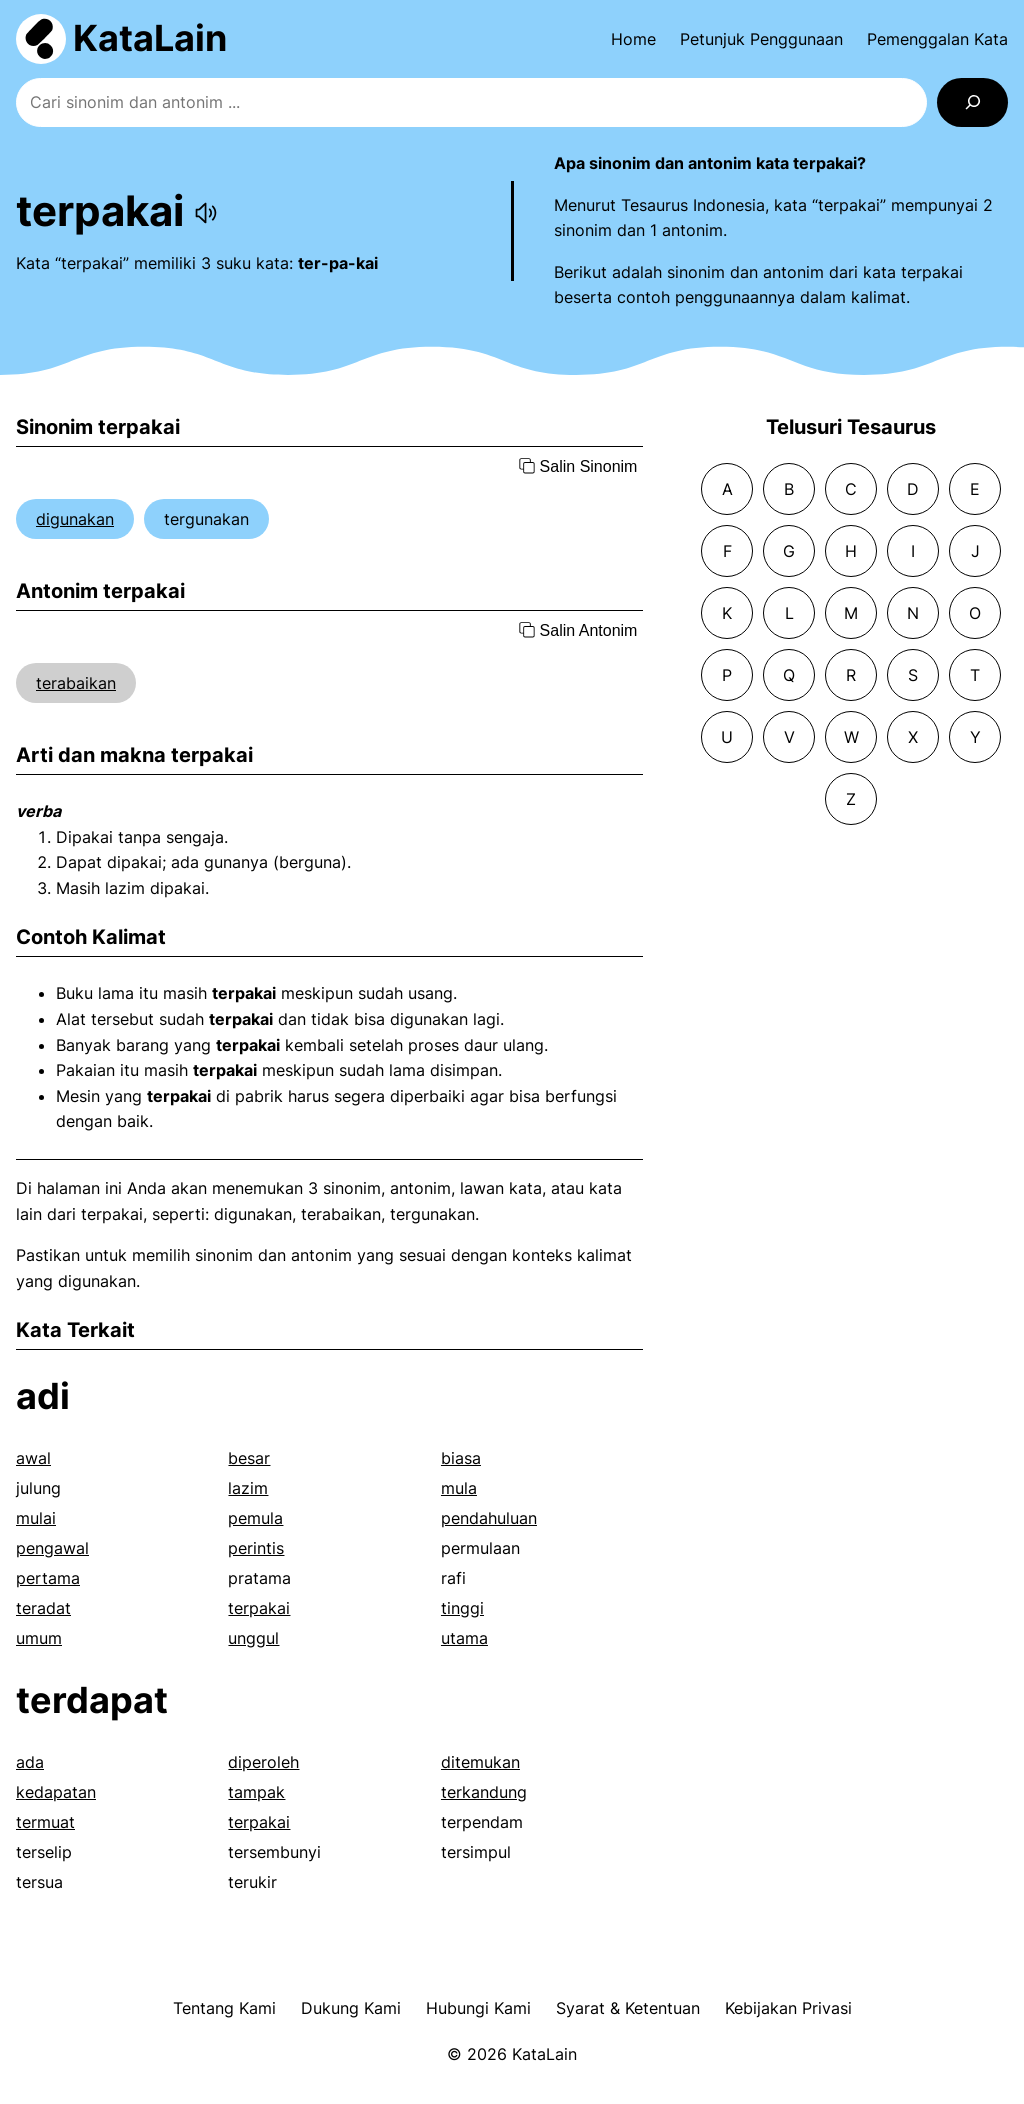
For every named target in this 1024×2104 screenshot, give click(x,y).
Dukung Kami (351, 2008)
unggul (253, 1638)
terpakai (259, 1608)
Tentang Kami (224, 2008)
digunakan (75, 519)
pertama (48, 1578)
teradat (43, 1608)
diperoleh (263, 1762)
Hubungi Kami (478, 2008)
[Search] (972, 102)
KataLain (150, 38)
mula (459, 1488)
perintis (256, 1548)
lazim (248, 1488)
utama (464, 1638)
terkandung (484, 1792)
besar (249, 1458)
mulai (36, 1518)
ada (30, 1762)
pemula (255, 1518)
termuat (45, 1822)
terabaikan (76, 683)
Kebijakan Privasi (788, 2008)
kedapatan (56, 1792)
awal (33, 1458)
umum (39, 1638)
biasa (461, 1458)
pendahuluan (489, 1518)
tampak (256, 1792)
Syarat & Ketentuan (628, 2008)
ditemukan (480, 1762)
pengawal (52, 1548)
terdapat (92, 1700)
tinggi (462, 1608)
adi (43, 1396)
